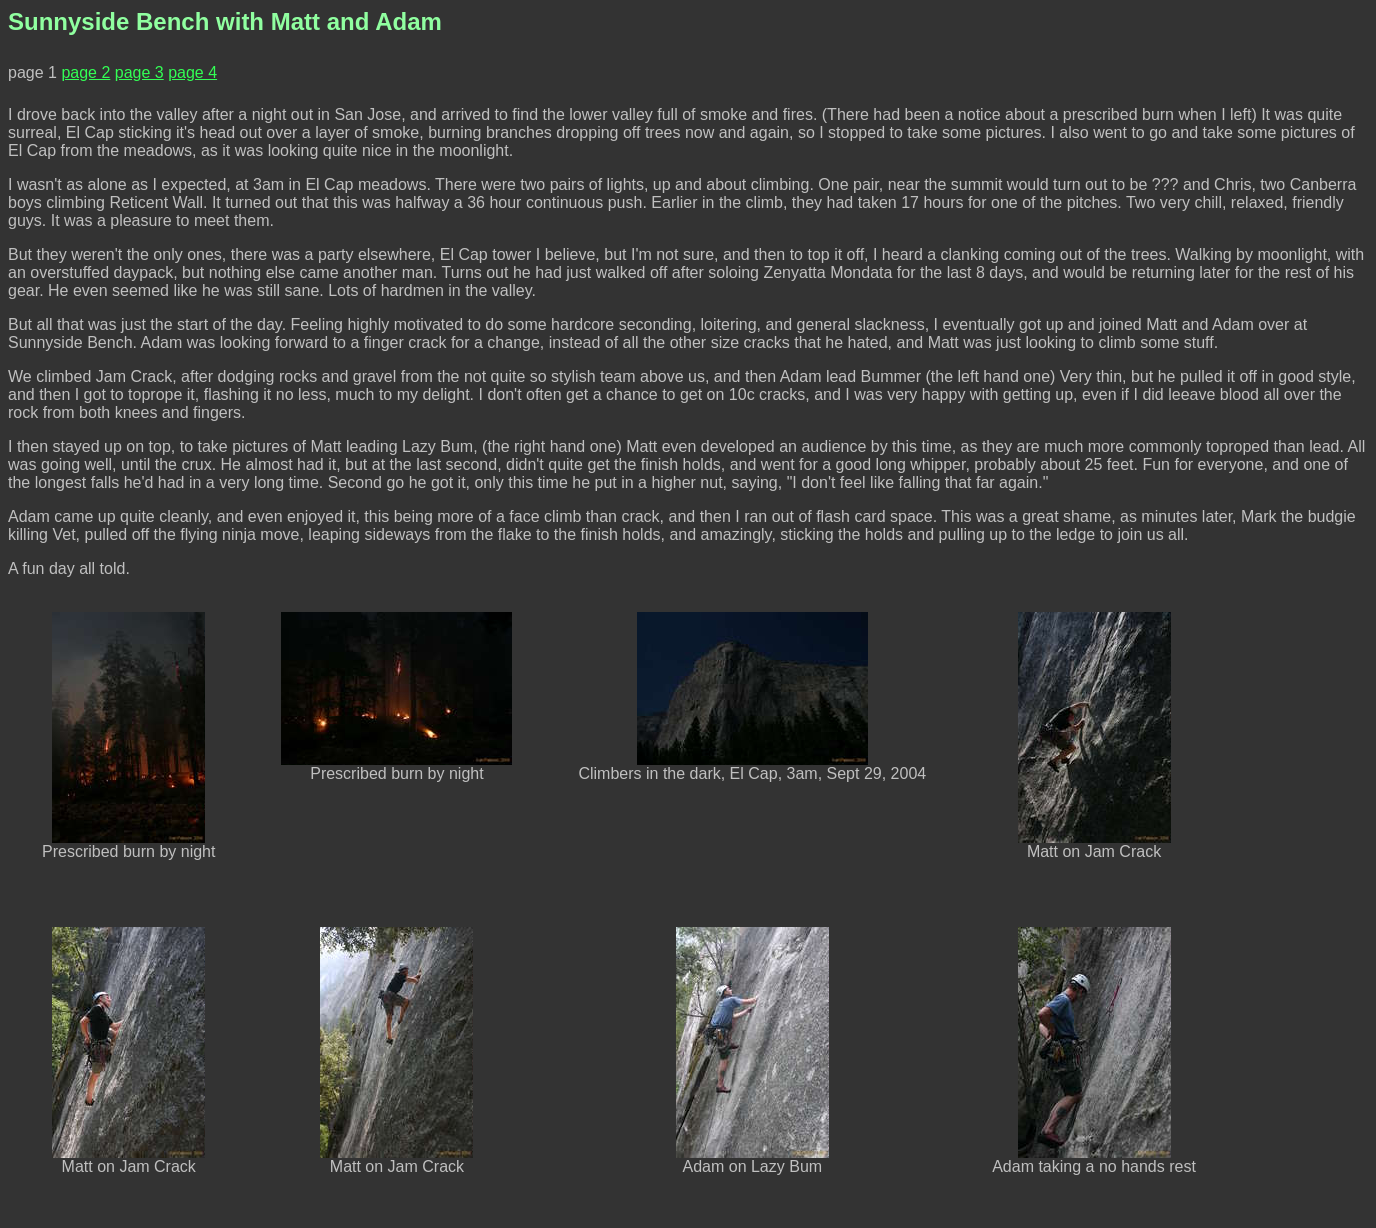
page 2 (85, 72)
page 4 (192, 72)
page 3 (139, 72)
